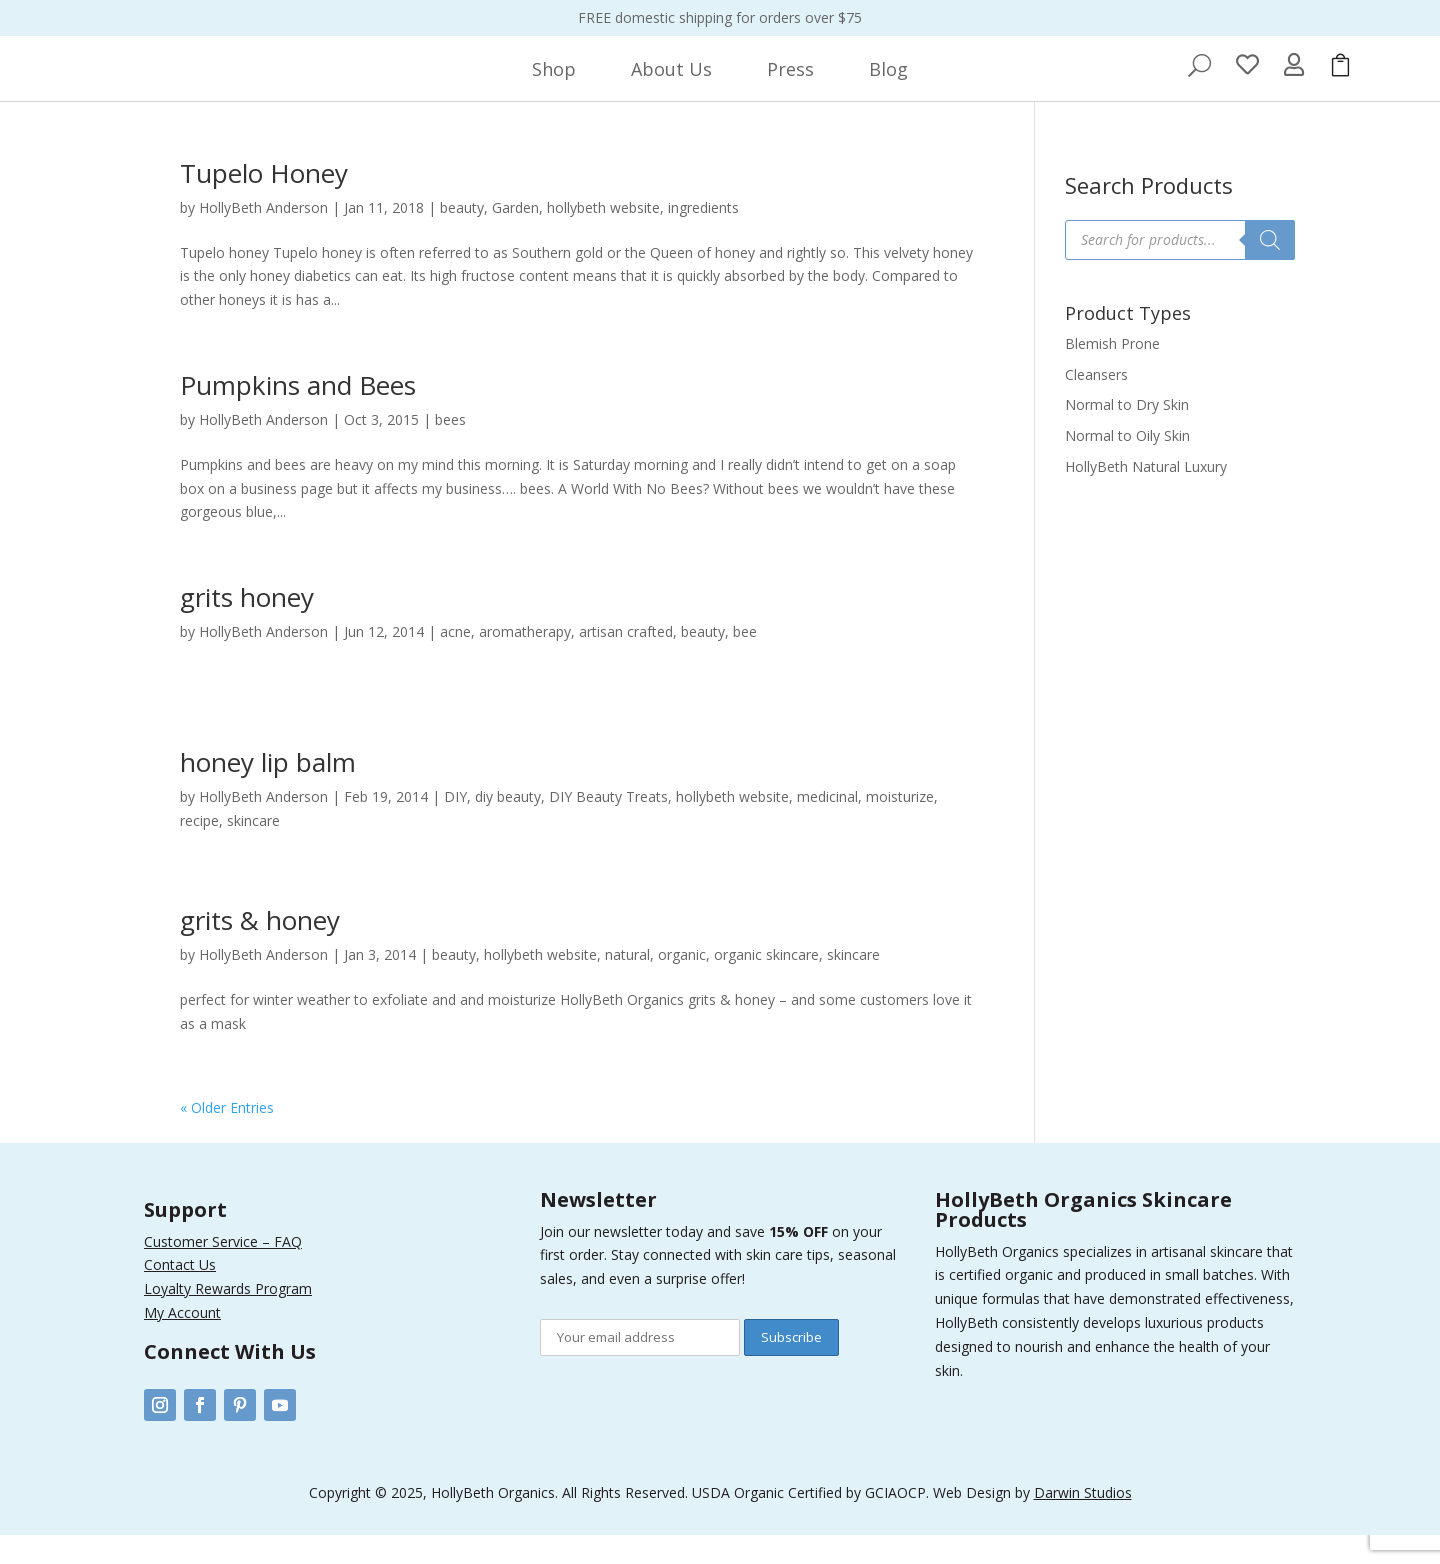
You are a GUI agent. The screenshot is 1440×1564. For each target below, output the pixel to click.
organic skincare (766, 983)
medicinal (827, 825)
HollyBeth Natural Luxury (1146, 495)
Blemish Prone (1112, 372)
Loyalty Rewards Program (228, 1317)
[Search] (1270, 269)
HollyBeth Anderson (263, 236)
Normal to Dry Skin (1127, 433)
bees (450, 448)
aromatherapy (525, 660)
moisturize (900, 825)
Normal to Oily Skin (1127, 464)
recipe (199, 849)
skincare (253, 849)
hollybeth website (603, 236)
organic (682, 983)
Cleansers (1096, 403)
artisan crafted (626, 660)
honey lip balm (268, 791)
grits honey (247, 626)
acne (455, 660)
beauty (462, 236)
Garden (515, 236)
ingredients (703, 236)
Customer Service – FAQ (223, 1270)
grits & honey (260, 949)
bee (745, 660)
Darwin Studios (1083, 1521)
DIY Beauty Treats (608, 825)
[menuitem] (554, 84)
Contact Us (180, 1293)
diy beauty (508, 825)
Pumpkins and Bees (298, 414)
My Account (182, 1341)
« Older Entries (227, 1136)
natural (627, 983)
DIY (455, 825)
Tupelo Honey (264, 202)
